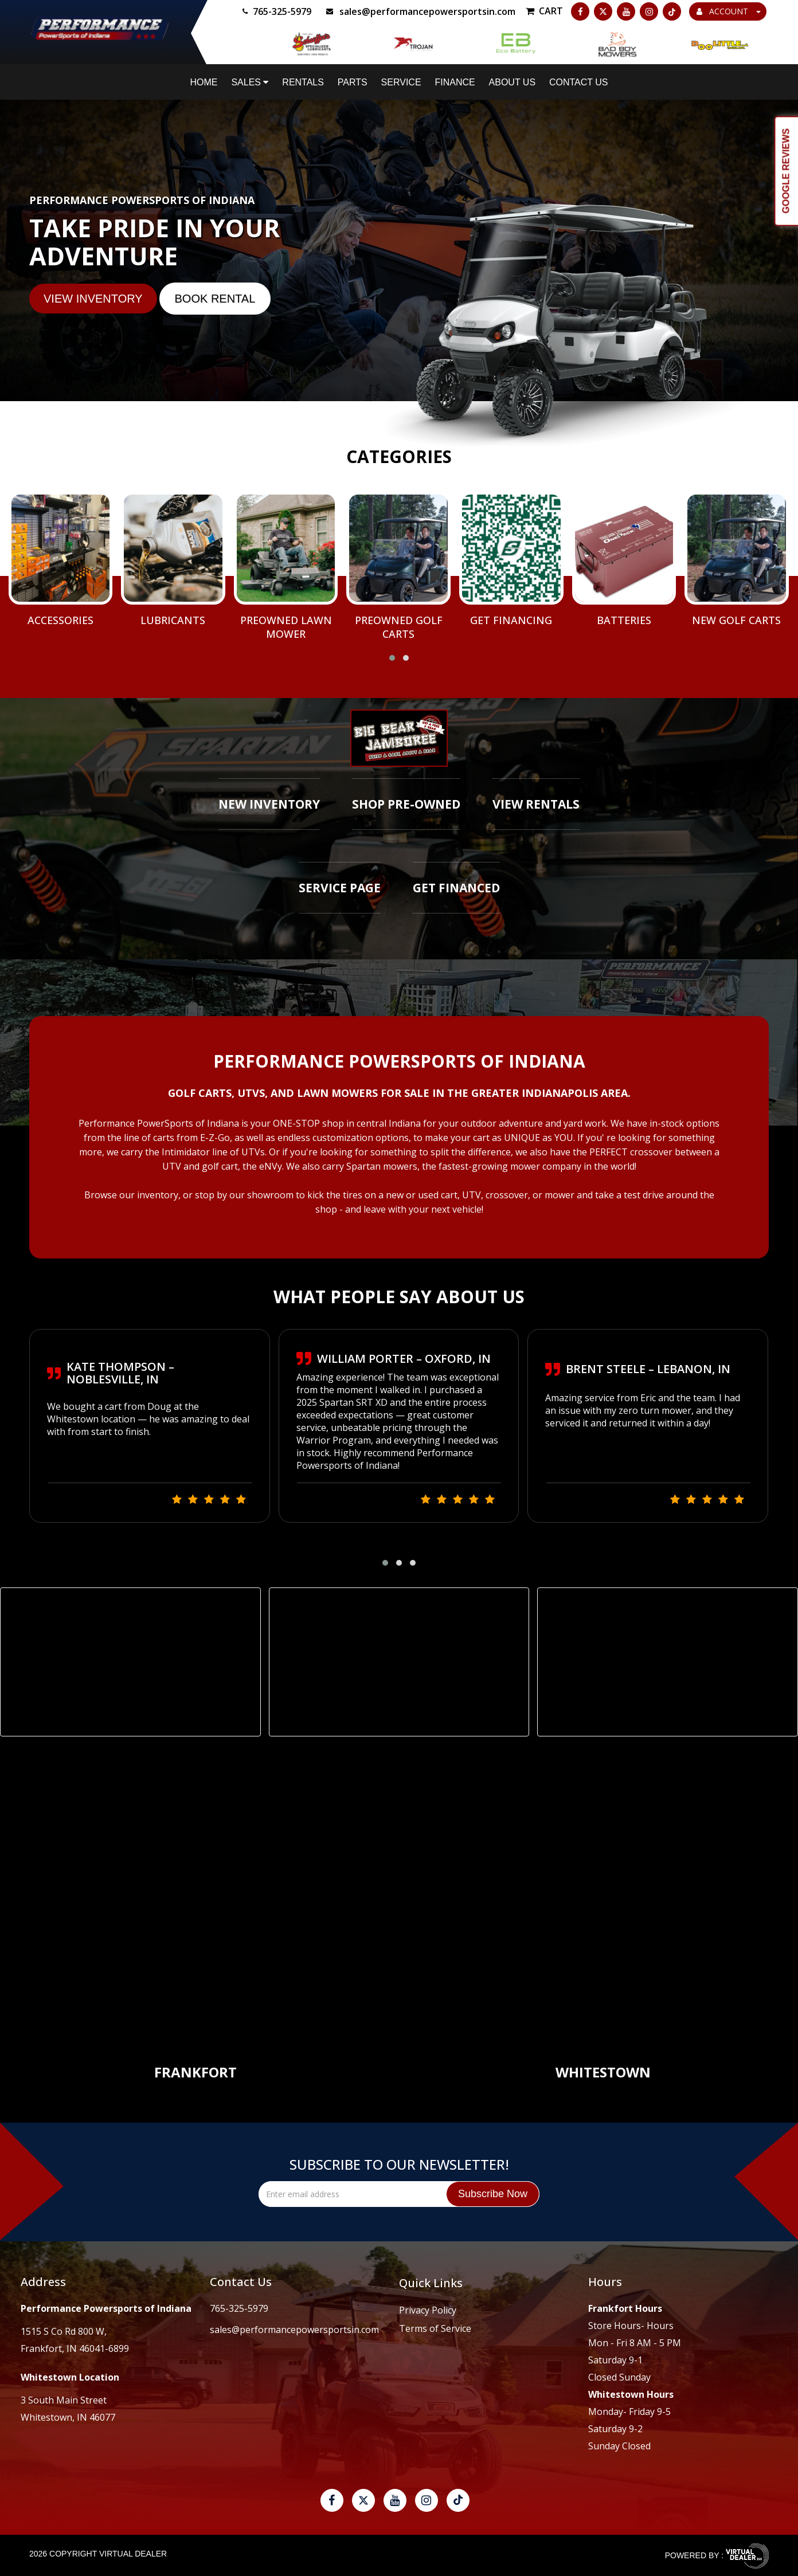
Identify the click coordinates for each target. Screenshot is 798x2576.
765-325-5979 (239, 2308)
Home (204, 82)
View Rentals (536, 804)
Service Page (340, 888)
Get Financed (456, 888)
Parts (352, 82)
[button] (392, 658)
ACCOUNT (729, 11)
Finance (455, 82)
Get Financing (511, 620)
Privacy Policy (427, 2310)
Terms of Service (435, 2328)
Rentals (303, 82)
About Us (512, 82)
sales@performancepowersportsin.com (294, 2329)
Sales (249, 82)
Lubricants (172, 620)
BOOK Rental (215, 298)
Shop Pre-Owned (406, 804)
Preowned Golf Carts (399, 627)
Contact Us (578, 82)
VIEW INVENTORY (93, 298)
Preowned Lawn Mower (286, 627)
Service (401, 82)
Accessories (60, 620)
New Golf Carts (736, 620)
